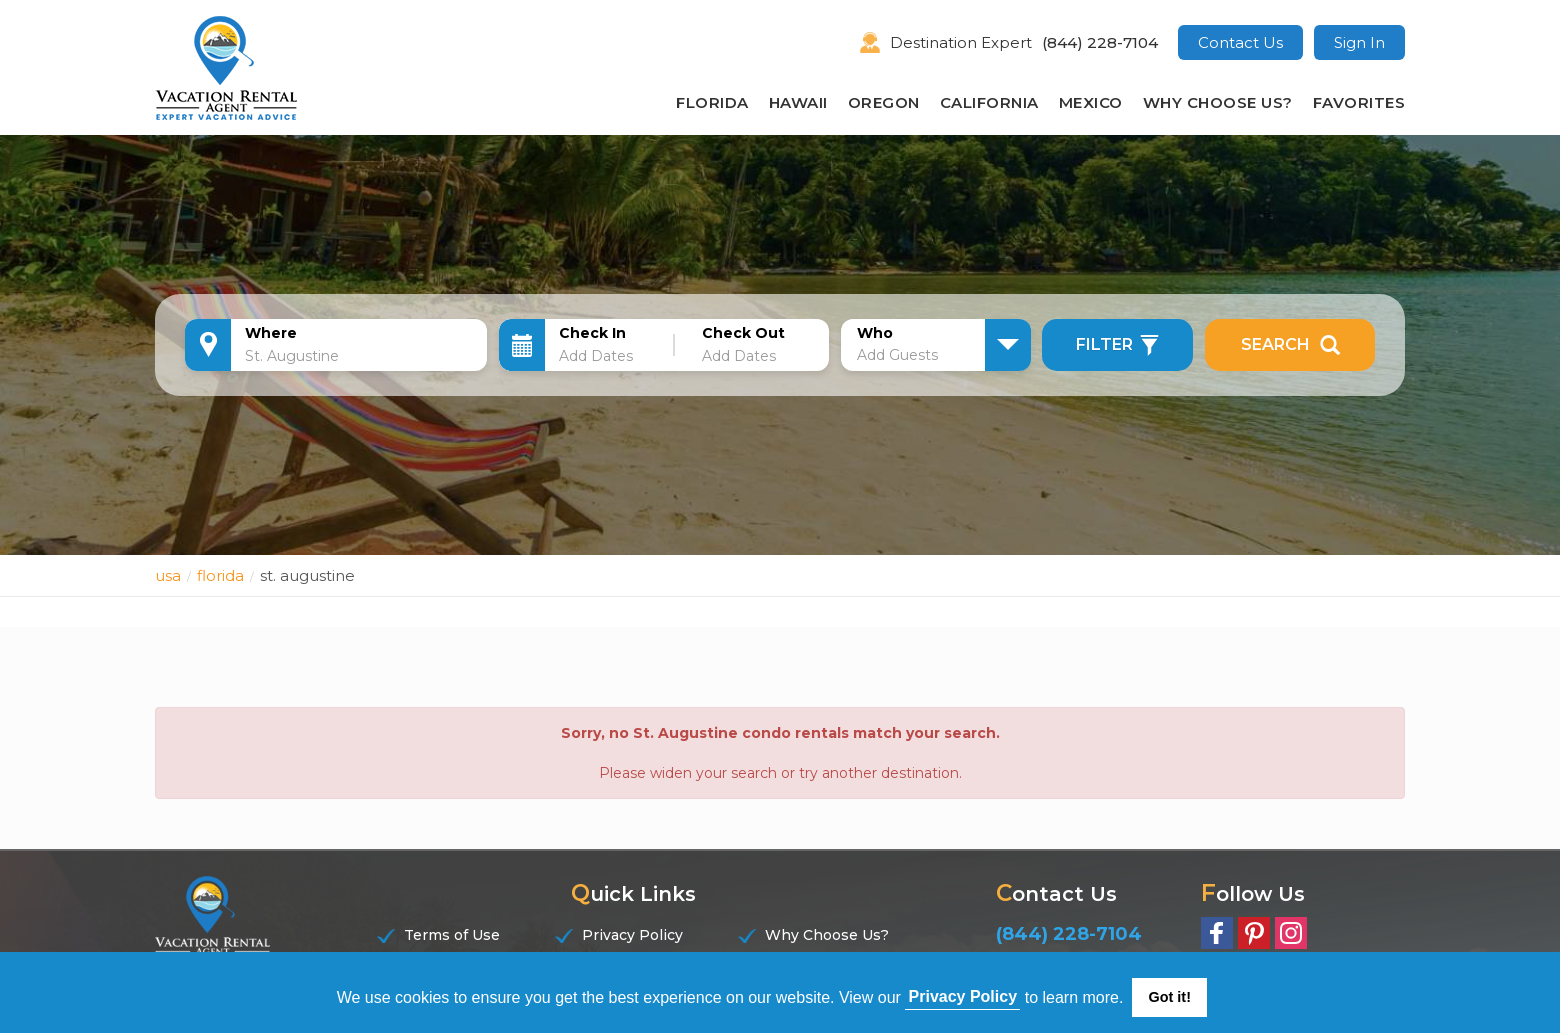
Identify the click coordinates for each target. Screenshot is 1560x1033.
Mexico (1091, 102)
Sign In (1359, 42)
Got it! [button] (1170, 997)
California (989, 102)
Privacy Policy (632, 935)
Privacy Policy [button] (963, 996)
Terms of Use (452, 935)
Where (271, 333)
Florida (712, 102)
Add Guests (897, 355)
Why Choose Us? (1218, 102)
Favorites (1359, 102)
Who (875, 333)
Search (1290, 345)
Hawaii (798, 102)
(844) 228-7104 (1100, 42)
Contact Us (1240, 42)
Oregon (884, 102)
